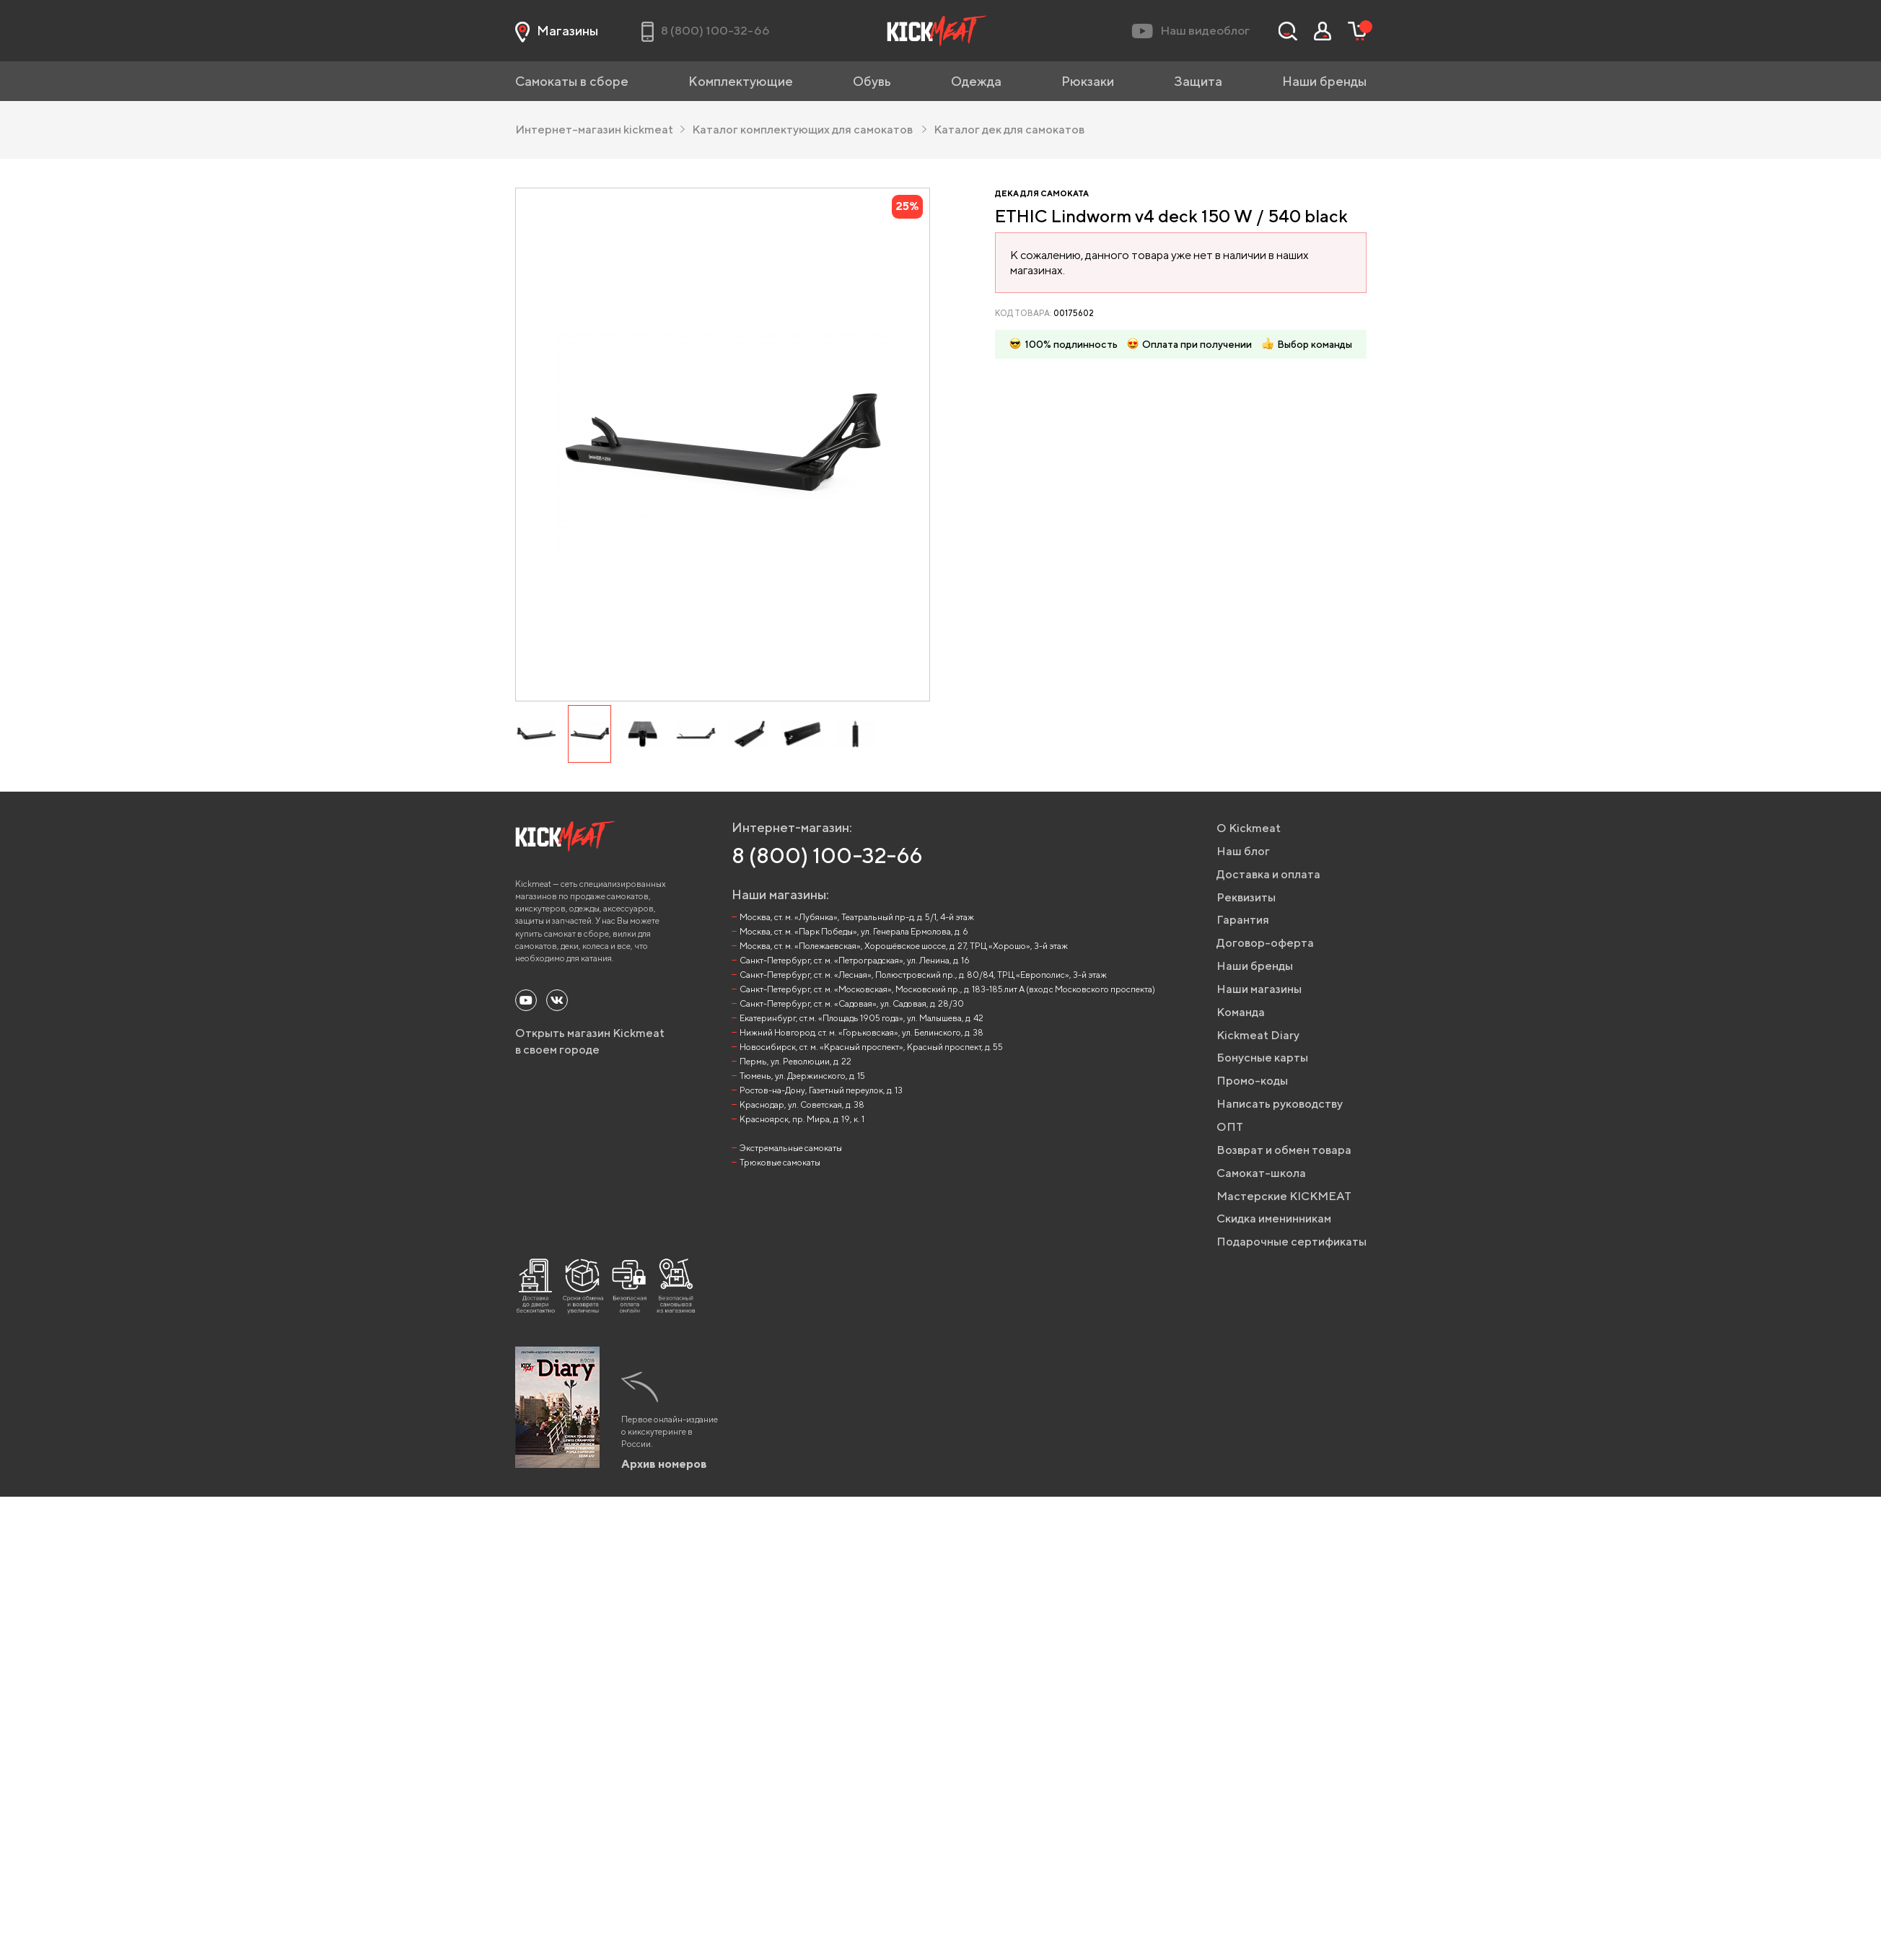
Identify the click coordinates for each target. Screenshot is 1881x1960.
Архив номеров (664, 1464)
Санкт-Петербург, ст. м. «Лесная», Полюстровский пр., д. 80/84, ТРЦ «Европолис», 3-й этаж (923, 974)
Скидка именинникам (1273, 1218)
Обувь (872, 81)
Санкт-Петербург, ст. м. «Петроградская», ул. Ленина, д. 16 (855, 960)
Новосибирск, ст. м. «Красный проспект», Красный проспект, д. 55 (871, 1046)
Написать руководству (1279, 1104)
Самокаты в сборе (571, 81)
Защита (1198, 81)
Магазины (556, 31)
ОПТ (1229, 1127)
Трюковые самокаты (780, 1162)
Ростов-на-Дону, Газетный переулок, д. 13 (821, 1090)
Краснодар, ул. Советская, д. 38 (802, 1104)
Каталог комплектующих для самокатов (808, 129)
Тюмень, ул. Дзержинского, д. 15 (802, 1075)
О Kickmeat (1248, 828)
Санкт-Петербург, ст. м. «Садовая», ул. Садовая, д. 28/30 (852, 1003)
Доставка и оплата (1268, 874)
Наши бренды (1324, 81)
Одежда (976, 81)
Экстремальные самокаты (791, 1147)
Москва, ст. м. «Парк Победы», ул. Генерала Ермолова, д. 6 (854, 931)
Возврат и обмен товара (1283, 1150)
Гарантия (1242, 920)
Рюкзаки (1087, 81)
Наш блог (1243, 851)
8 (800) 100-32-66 (827, 855)
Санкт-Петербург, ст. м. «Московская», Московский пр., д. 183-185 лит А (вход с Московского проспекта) (947, 989)
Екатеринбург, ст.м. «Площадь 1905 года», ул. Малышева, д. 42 (861, 1017)
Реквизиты (1246, 897)
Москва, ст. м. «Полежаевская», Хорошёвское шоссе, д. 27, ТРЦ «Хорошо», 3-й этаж (904, 945)
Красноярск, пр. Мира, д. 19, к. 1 (802, 1119)
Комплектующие (740, 81)
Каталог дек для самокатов (1008, 129)
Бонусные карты (1262, 1057)
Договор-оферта (1265, 943)
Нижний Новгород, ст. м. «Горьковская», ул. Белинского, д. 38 (861, 1032)
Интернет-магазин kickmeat (600, 129)
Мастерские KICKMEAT (1283, 1196)
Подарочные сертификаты (1291, 1241)
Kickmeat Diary (1257, 1035)
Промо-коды (1252, 1081)
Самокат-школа (1261, 1173)
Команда (1240, 1012)
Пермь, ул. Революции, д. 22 (795, 1061)
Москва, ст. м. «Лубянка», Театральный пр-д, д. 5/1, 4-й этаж (857, 916)
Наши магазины (1259, 989)
